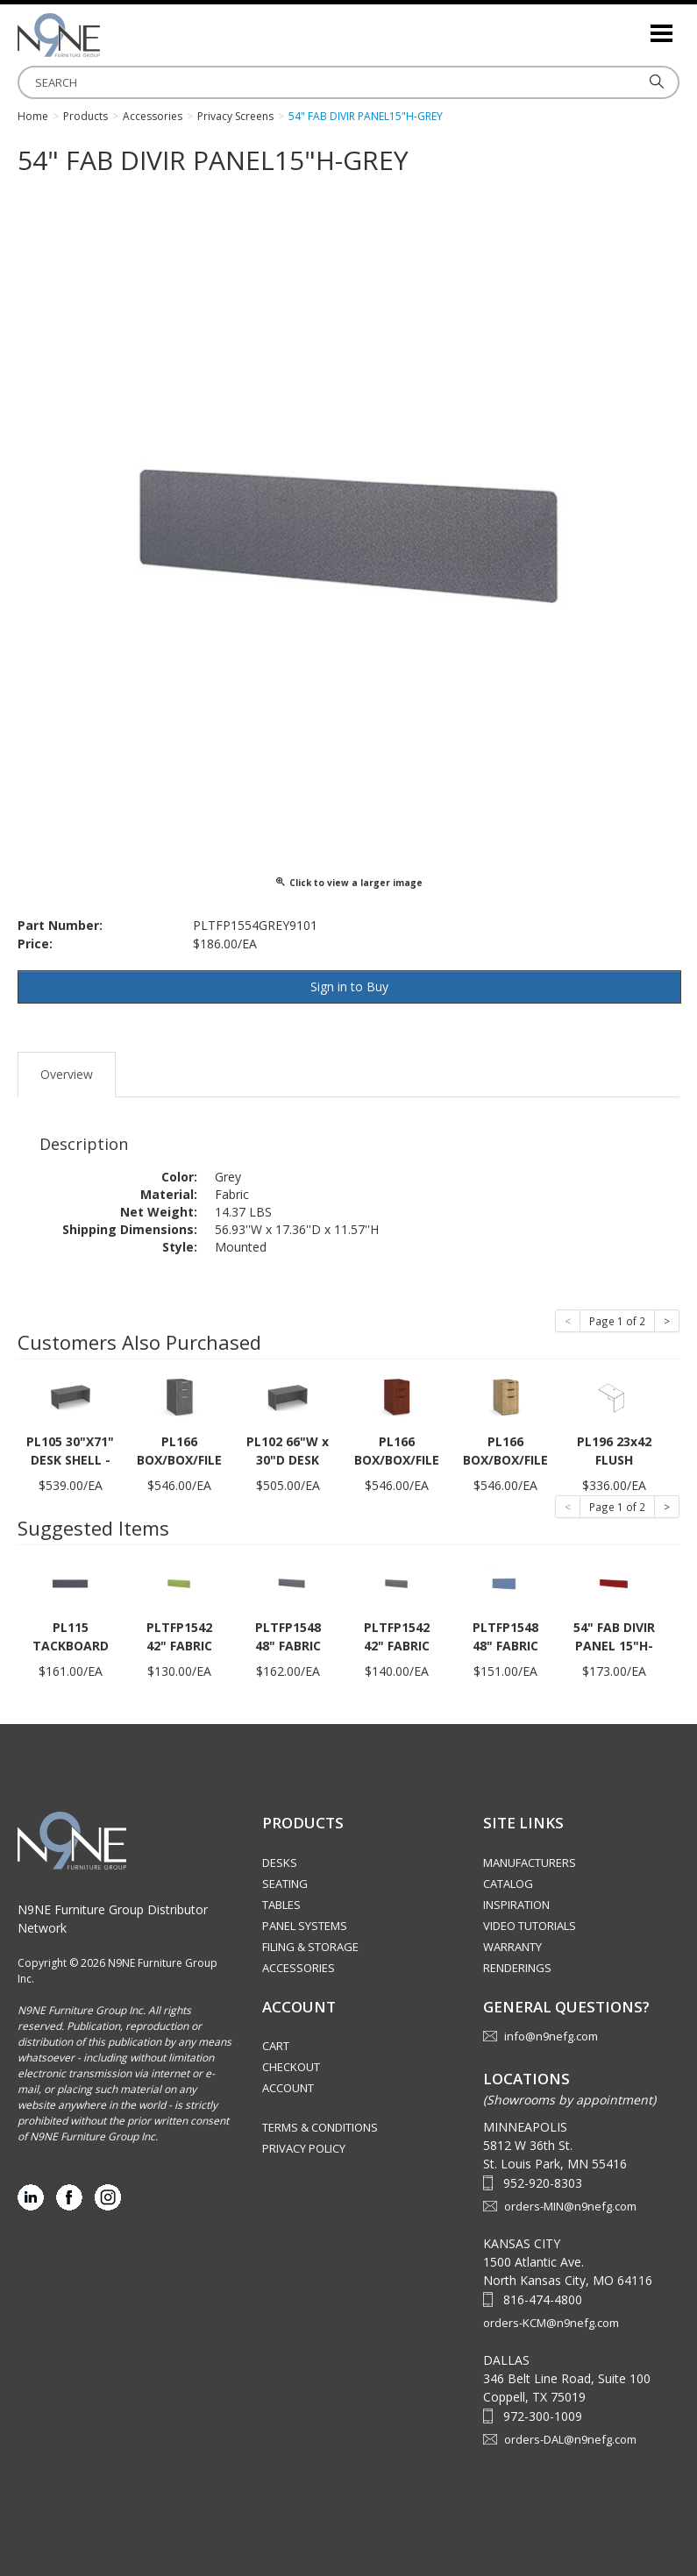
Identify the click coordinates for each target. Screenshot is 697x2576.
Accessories (298, 1968)
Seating (285, 1883)
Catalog (508, 1883)
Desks (279, 1862)
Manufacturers (529, 1862)
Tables (281, 1904)
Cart (275, 2046)
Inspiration (516, 1904)
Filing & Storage (310, 1947)
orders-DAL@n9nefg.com (570, 2439)
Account (288, 2088)
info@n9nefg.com (551, 2036)
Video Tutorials (529, 1926)
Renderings (517, 1968)
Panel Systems (304, 1926)
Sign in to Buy (349, 986)
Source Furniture (105, 35)
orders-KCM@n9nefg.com (551, 2323)
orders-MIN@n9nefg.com (570, 2206)
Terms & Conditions (320, 2127)
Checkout (291, 2067)
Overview (66, 1074)
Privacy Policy (303, 2148)
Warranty (512, 1947)
